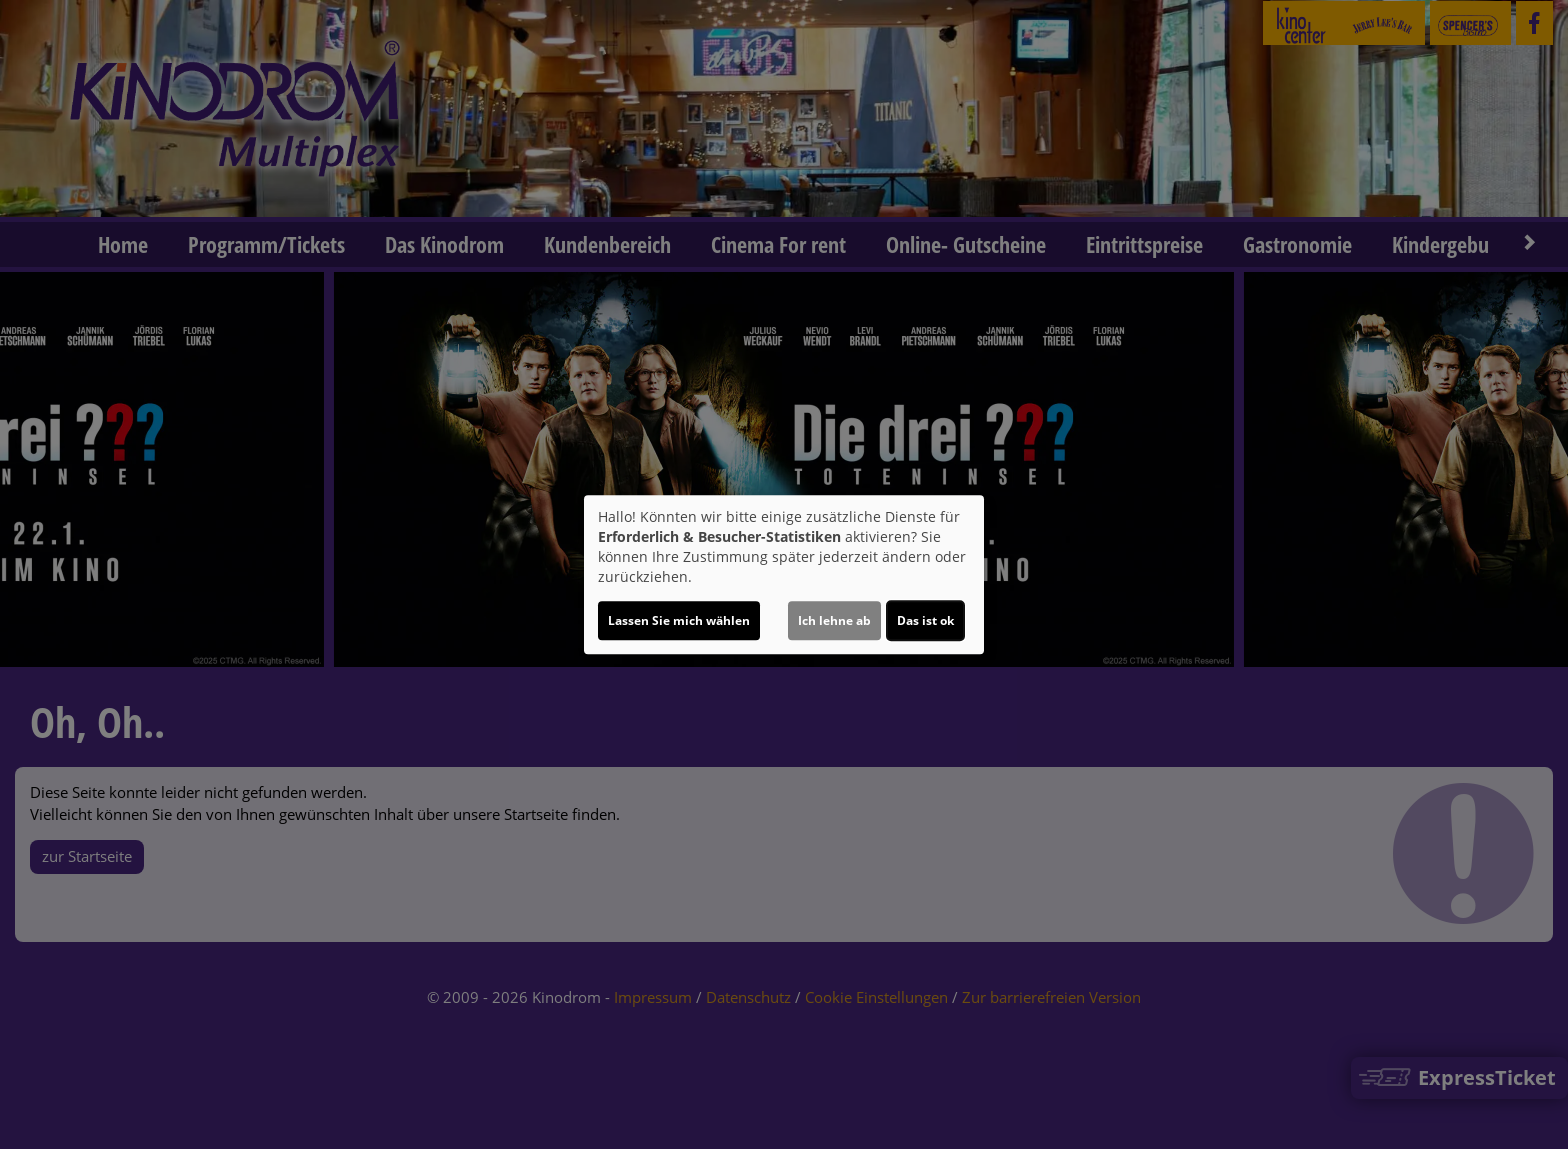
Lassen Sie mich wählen (679, 620)
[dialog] (784, 575)
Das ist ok (925, 620)
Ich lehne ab (834, 620)
